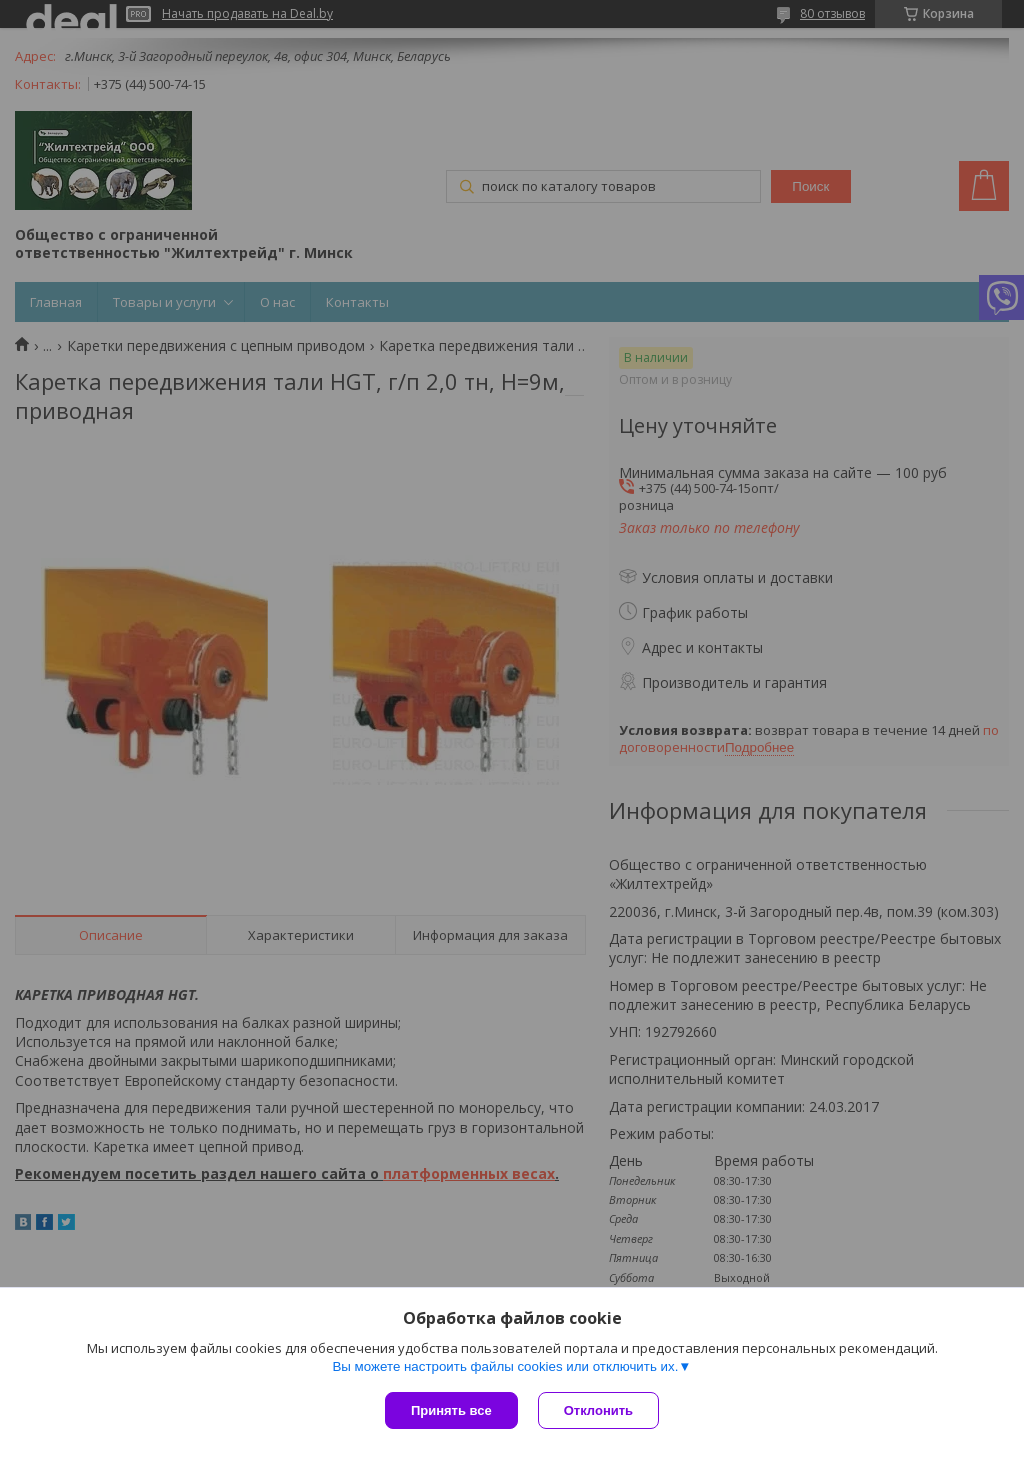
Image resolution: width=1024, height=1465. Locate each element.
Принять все (451, 1410)
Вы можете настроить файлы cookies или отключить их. (505, 1366)
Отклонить (598, 1410)
